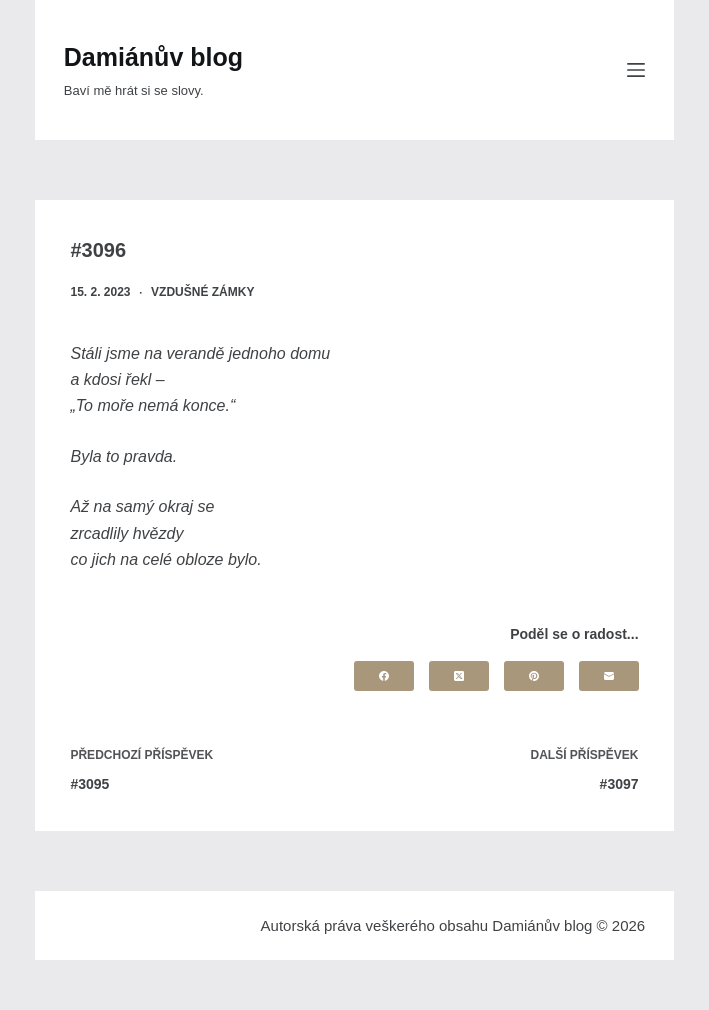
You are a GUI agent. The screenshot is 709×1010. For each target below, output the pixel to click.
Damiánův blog (153, 57)
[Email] (609, 676)
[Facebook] (384, 676)
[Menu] (636, 70)
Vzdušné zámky (202, 292)
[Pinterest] (534, 676)
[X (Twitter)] (459, 676)
